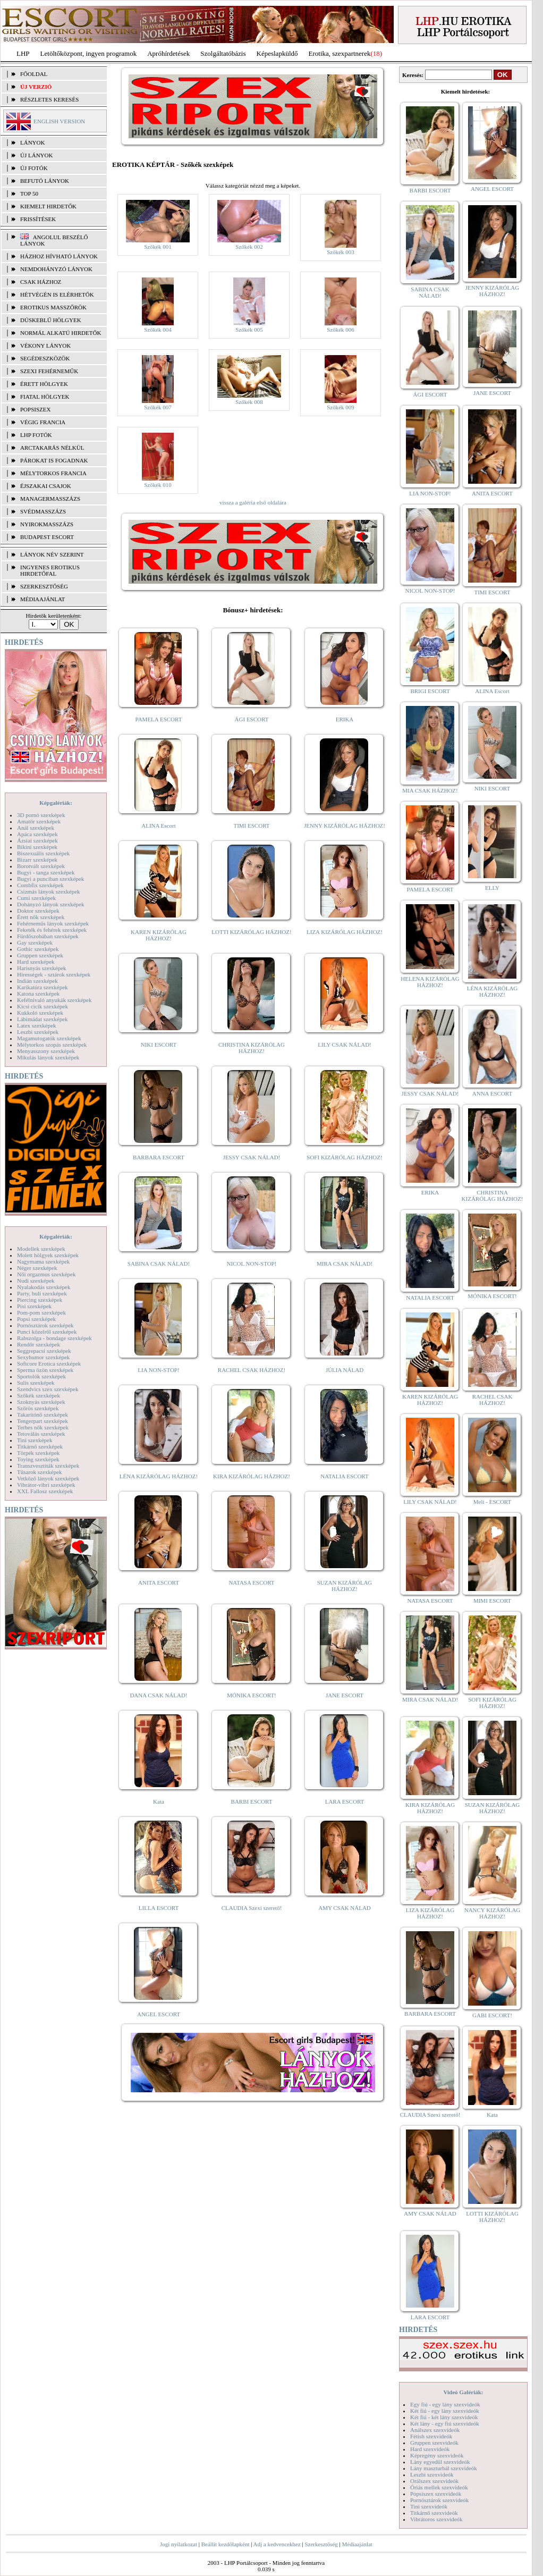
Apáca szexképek (37, 834)
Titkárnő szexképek (40, 1446)
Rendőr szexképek (38, 1344)
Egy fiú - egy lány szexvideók (445, 2404)
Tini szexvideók (428, 2506)
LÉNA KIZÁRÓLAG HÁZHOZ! (159, 1476)
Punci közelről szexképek (47, 1331)
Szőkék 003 (340, 252)
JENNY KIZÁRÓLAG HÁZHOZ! (344, 825)
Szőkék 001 (158, 246)
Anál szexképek (35, 827)
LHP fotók (36, 435)
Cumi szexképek (36, 898)
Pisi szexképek (34, 1306)
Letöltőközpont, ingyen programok (88, 53)
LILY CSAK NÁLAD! (344, 1044)
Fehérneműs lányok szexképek (53, 923)
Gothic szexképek (38, 949)
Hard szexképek (36, 961)
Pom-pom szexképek (41, 1312)
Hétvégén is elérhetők (57, 294)
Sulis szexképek (36, 1382)
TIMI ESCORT (251, 825)
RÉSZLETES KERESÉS (49, 99)
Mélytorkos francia (53, 473)
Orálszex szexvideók (434, 2481)
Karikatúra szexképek (42, 987)
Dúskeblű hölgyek (50, 320)
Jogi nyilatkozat (178, 2544)
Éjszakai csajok (45, 486)
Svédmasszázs (43, 511)
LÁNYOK (32, 142)
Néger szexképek (37, 1268)
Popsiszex (35, 409)
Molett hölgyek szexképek (48, 1255)
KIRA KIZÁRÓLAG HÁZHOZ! (251, 1476)
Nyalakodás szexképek (44, 1287)
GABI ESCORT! (492, 2015)
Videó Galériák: (463, 2392)
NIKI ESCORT (158, 1044)
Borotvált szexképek (41, 866)
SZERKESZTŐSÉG (44, 586)
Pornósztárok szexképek (45, 1325)
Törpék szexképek (38, 1453)
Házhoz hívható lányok (59, 256)
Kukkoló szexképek (40, 1012)
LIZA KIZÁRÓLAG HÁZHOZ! (345, 932)
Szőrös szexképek (38, 1408)
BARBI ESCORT (252, 1801)
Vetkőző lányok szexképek (48, 1478)
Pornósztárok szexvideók (439, 2500)
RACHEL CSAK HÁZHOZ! (251, 1370)
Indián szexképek (37, 981)
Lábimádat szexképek (42, 1019)
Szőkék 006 (340, 329)
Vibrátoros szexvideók (436, 2519)
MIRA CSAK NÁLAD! (344, 1263)
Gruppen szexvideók (434, 2442)
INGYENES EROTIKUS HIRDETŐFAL (50, 570)
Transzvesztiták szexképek (48, 1465)
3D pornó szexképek (41, 815)
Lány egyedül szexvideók (440, 2462)
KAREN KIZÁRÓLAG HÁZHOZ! (158, 935)
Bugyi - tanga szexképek (45, 872)
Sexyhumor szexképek (43, 1357)
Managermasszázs (50, 498)
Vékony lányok (45, 345)
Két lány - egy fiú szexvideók (444, 2423)
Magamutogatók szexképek (49, 1038)
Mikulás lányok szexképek (48, 1057)
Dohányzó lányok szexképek (50, 904)
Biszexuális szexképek (43, 853)
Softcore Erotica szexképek (49, 1363)
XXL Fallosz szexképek (45, 1491)
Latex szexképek (36, 1025)
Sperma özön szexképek (45, 1370)
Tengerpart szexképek (42, 1421)
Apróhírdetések (168, 53)
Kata (158, 1801)
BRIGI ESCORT (429, 691)
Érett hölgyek (44, 384)
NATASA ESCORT (251, 1582)
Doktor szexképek (38, 910)
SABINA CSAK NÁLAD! (159, 1263)
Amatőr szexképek (39, 821)
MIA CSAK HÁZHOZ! (430, 790)
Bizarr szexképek (37, 859)
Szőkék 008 (249, 402)
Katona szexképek (38, 993)
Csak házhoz (40, 282)
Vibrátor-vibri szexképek (46, 1484)
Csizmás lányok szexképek (48, 891)
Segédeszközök (45, 358)
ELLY (492, 888)
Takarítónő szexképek (42, 1414)
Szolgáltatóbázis (222, 53)
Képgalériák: (55, 802)
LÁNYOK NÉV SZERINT (52, 554)
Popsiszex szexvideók (435, 2493)
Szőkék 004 (158, 329)
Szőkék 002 (249, 246)
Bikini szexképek (37, 847)
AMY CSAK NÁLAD (344, 1908)
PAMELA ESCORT (158, 719)
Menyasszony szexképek (46, 1051)
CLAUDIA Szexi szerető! (252, 1908)
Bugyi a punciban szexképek (50, 878)
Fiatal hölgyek (45, 396)
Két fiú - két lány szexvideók (444, 2417)
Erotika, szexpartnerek (340, 53)
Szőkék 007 (158, 407)
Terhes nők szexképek (43, 1427)
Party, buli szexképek (42, 1293)
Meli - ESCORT (492, 1502)
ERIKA (345, 719)
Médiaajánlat (357, 2544)
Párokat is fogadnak (54, 460)
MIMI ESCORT (492, 1600)
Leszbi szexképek (37, 1032)
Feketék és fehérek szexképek (52, 930)
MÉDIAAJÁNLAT (42, 599)
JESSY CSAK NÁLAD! (252, 1157)
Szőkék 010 (158, 485)
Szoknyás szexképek (41, 1402)
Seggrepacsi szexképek (44, 1351)
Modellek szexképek (41, 1248)
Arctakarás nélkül (52, 447)
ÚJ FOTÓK (34, 168)
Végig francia (42, 422)
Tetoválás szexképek (41, 1433)
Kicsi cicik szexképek (42, 1006)
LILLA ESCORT (159, 1908)
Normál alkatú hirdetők (60, 333)
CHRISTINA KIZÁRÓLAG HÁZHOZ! (251, 1047)
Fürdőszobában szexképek (48, 936)
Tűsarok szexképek (39, 1472)
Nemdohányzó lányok (56, 269)
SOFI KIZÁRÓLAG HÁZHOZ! (344, 1157)
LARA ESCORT (344, 1801)
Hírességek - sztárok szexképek (53, 974)
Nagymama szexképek (43, 1261)
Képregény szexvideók (437, 2455)
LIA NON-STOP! (158, 1370)
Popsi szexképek (36, 1319)
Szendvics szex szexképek (47, 1389)
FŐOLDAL (33, 74)
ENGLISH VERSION (59, 121)
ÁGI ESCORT (252, 719)
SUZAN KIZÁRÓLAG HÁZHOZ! (344, 1585)
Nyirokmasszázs (46, 524)
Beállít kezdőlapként (225, 2544)
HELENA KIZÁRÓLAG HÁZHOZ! (430, 981)
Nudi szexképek (36, 1280)
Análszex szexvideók (435, 2430)
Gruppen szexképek (40, 955)
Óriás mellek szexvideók (439, 2487)
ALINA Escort (158, 825)
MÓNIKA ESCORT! (251, 1695)
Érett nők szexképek (40, 917)
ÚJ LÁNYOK (36, 155)
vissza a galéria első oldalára (252, 502)
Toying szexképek (38, 1459)
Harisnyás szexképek (41, 968)
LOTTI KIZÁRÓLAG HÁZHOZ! (251, 932)
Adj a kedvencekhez (277, 2544)
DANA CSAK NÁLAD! (158, 1695)
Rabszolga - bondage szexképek (54, 1338)
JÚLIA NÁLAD (344, 1370)
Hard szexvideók (429, 2449)
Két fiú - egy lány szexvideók (444, 2410)
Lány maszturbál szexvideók (443, 2468)
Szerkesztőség (320, 2544)
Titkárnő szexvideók (434, 2513)
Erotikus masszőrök (53, 307)
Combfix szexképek (40, 885)
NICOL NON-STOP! (252, 1263)
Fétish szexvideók (431, 2436)
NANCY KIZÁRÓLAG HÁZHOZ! (492, 1913)
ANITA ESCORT (158, 1582)
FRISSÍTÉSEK (38, 219)
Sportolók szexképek (41, 1376)
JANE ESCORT (344, 1695)
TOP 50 (29, 193)
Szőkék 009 (340, 407)
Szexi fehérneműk (49, 371)
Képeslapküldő (277, 53)
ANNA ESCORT (492, 1093)
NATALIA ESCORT (344, 1476)
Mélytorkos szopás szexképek (52, 1044)
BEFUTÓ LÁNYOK (44, 181)
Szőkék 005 (249, 329)
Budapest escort (47, 537)
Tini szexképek (35, 1440)
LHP (23, 53)
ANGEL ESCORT (158, 2014)
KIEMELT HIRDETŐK (48, 206)
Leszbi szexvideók (432, 2474)
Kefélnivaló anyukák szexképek (54, 1000)
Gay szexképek (35, 942)
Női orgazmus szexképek (46, 1274)
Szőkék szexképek (38, 1395)
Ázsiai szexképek (37, 840)
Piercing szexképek (39, 1300)
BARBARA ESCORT (158, 1157)
